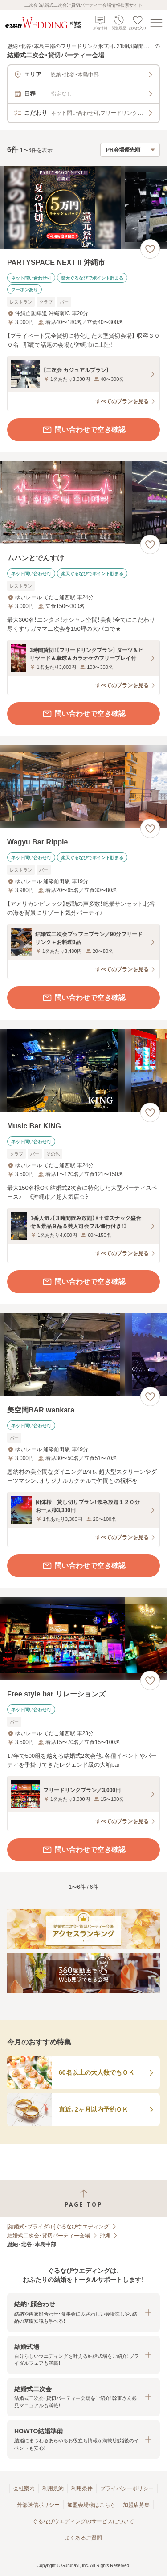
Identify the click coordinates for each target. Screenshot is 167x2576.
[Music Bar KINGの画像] (83, 1070)
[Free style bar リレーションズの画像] (83, 1638)
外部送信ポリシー (38, 2505)
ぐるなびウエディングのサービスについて (83, 2521)
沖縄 (105, 2235)
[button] (83, 2312)
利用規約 (53, 2488)
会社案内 (24, 2488)
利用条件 (82, 2488)
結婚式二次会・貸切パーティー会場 (48, 2235)
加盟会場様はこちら (91, 2505)
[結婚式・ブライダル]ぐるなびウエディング (58, 2227)
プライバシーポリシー (127, 2488)
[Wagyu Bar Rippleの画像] (83, 786)
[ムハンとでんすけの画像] (83, 502)
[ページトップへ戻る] (83, 2198)
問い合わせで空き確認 (84, 429)
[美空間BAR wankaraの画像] (83, 1354)
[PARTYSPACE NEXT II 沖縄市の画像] (83, 207)
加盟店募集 (136, 2505)
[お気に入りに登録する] (150, 249)
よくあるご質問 (83, 2538)
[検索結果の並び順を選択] (130, 150)
